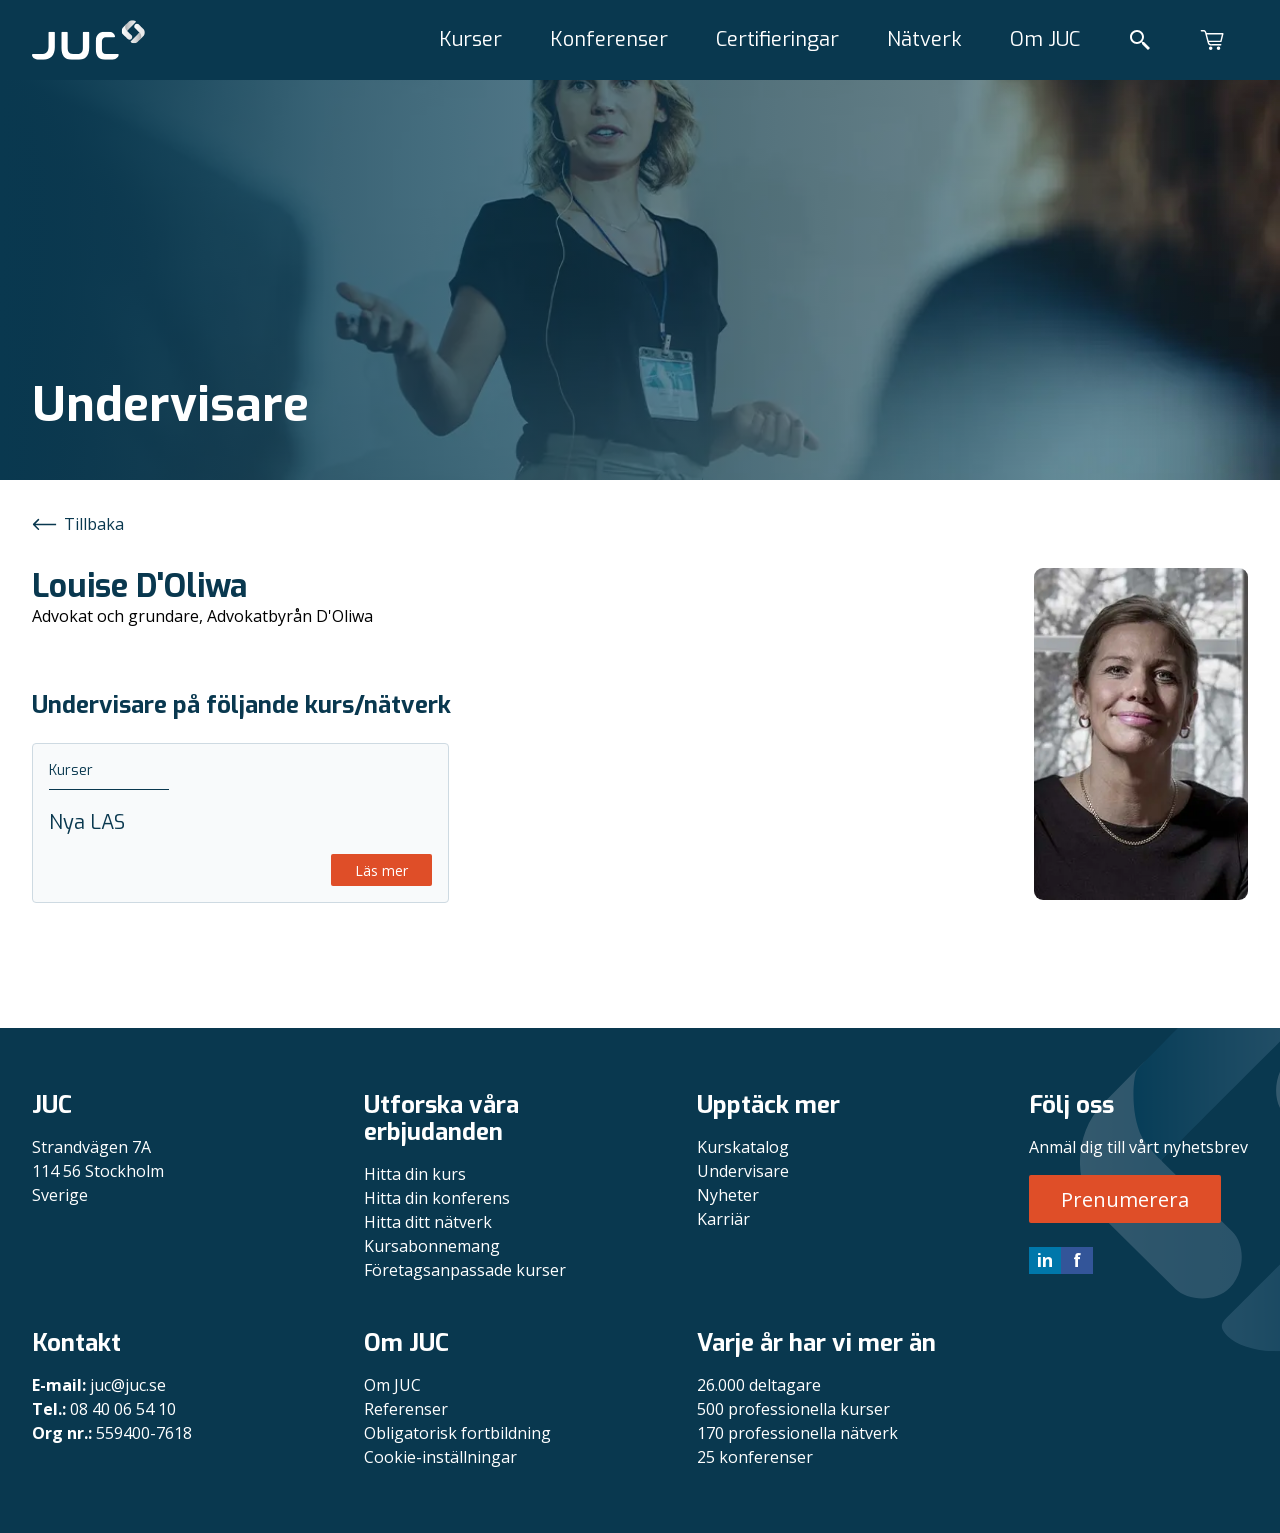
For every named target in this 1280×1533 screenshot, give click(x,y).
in (1045, 1260)
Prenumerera (1125, 1199)
